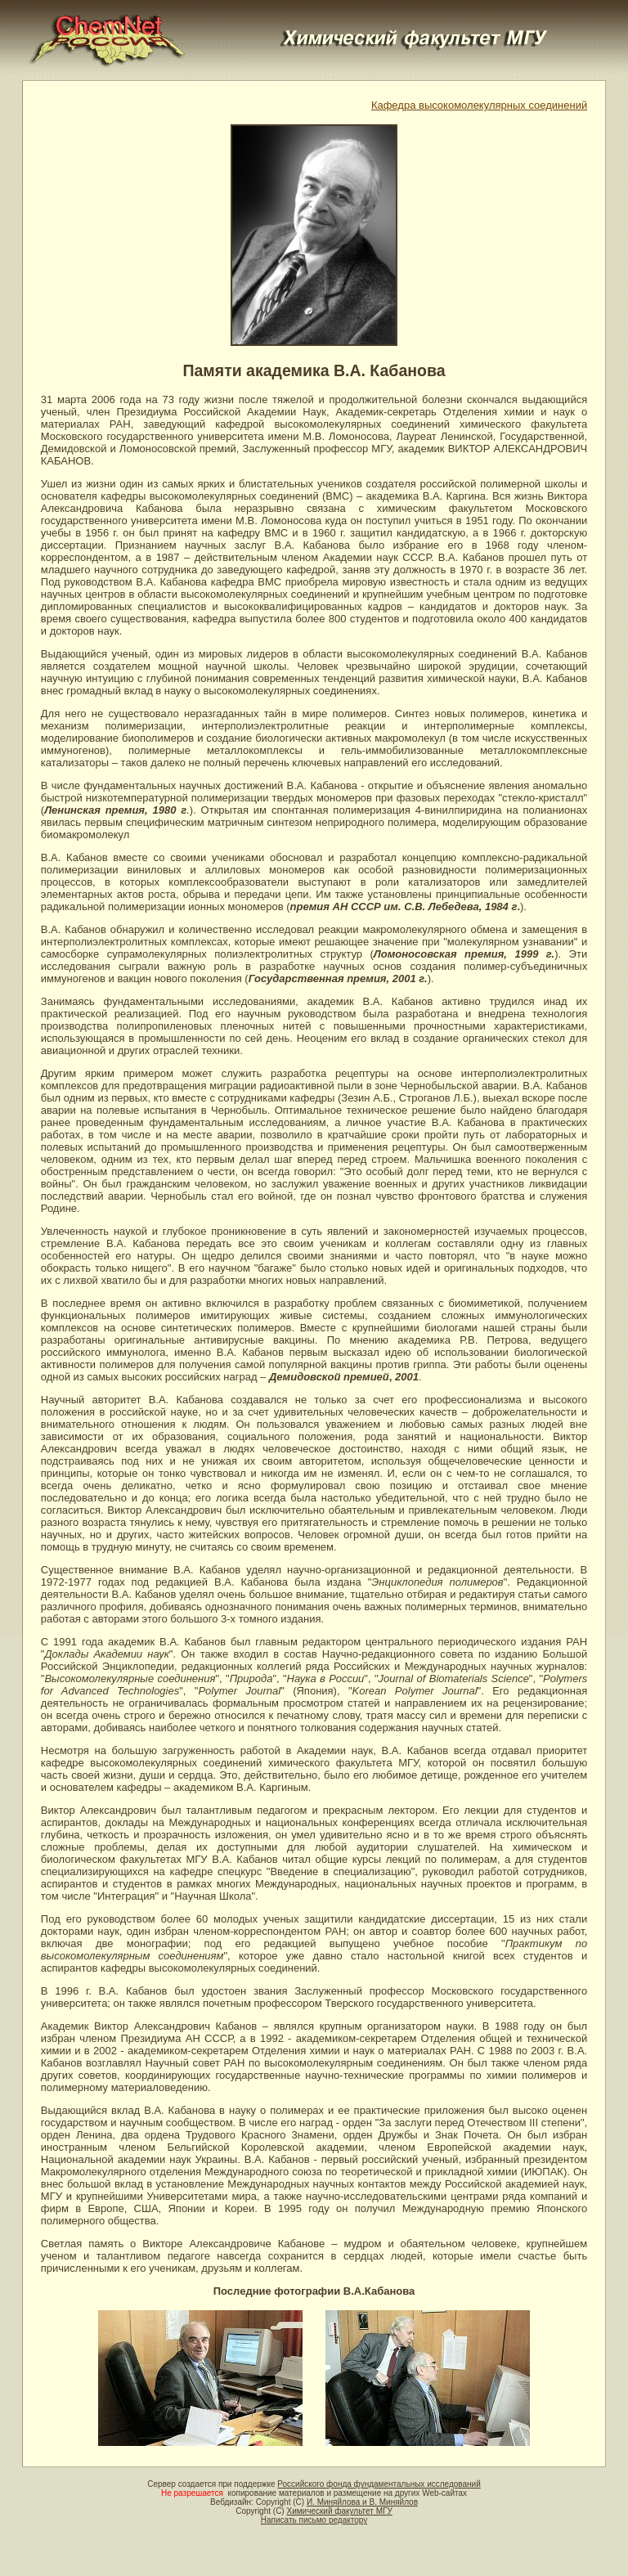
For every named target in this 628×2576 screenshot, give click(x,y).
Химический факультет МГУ (339, 2510)
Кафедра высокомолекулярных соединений (479, 105)
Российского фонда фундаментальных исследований (378, 2484)
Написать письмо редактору (314, 2519)
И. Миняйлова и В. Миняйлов (362, 2501)
